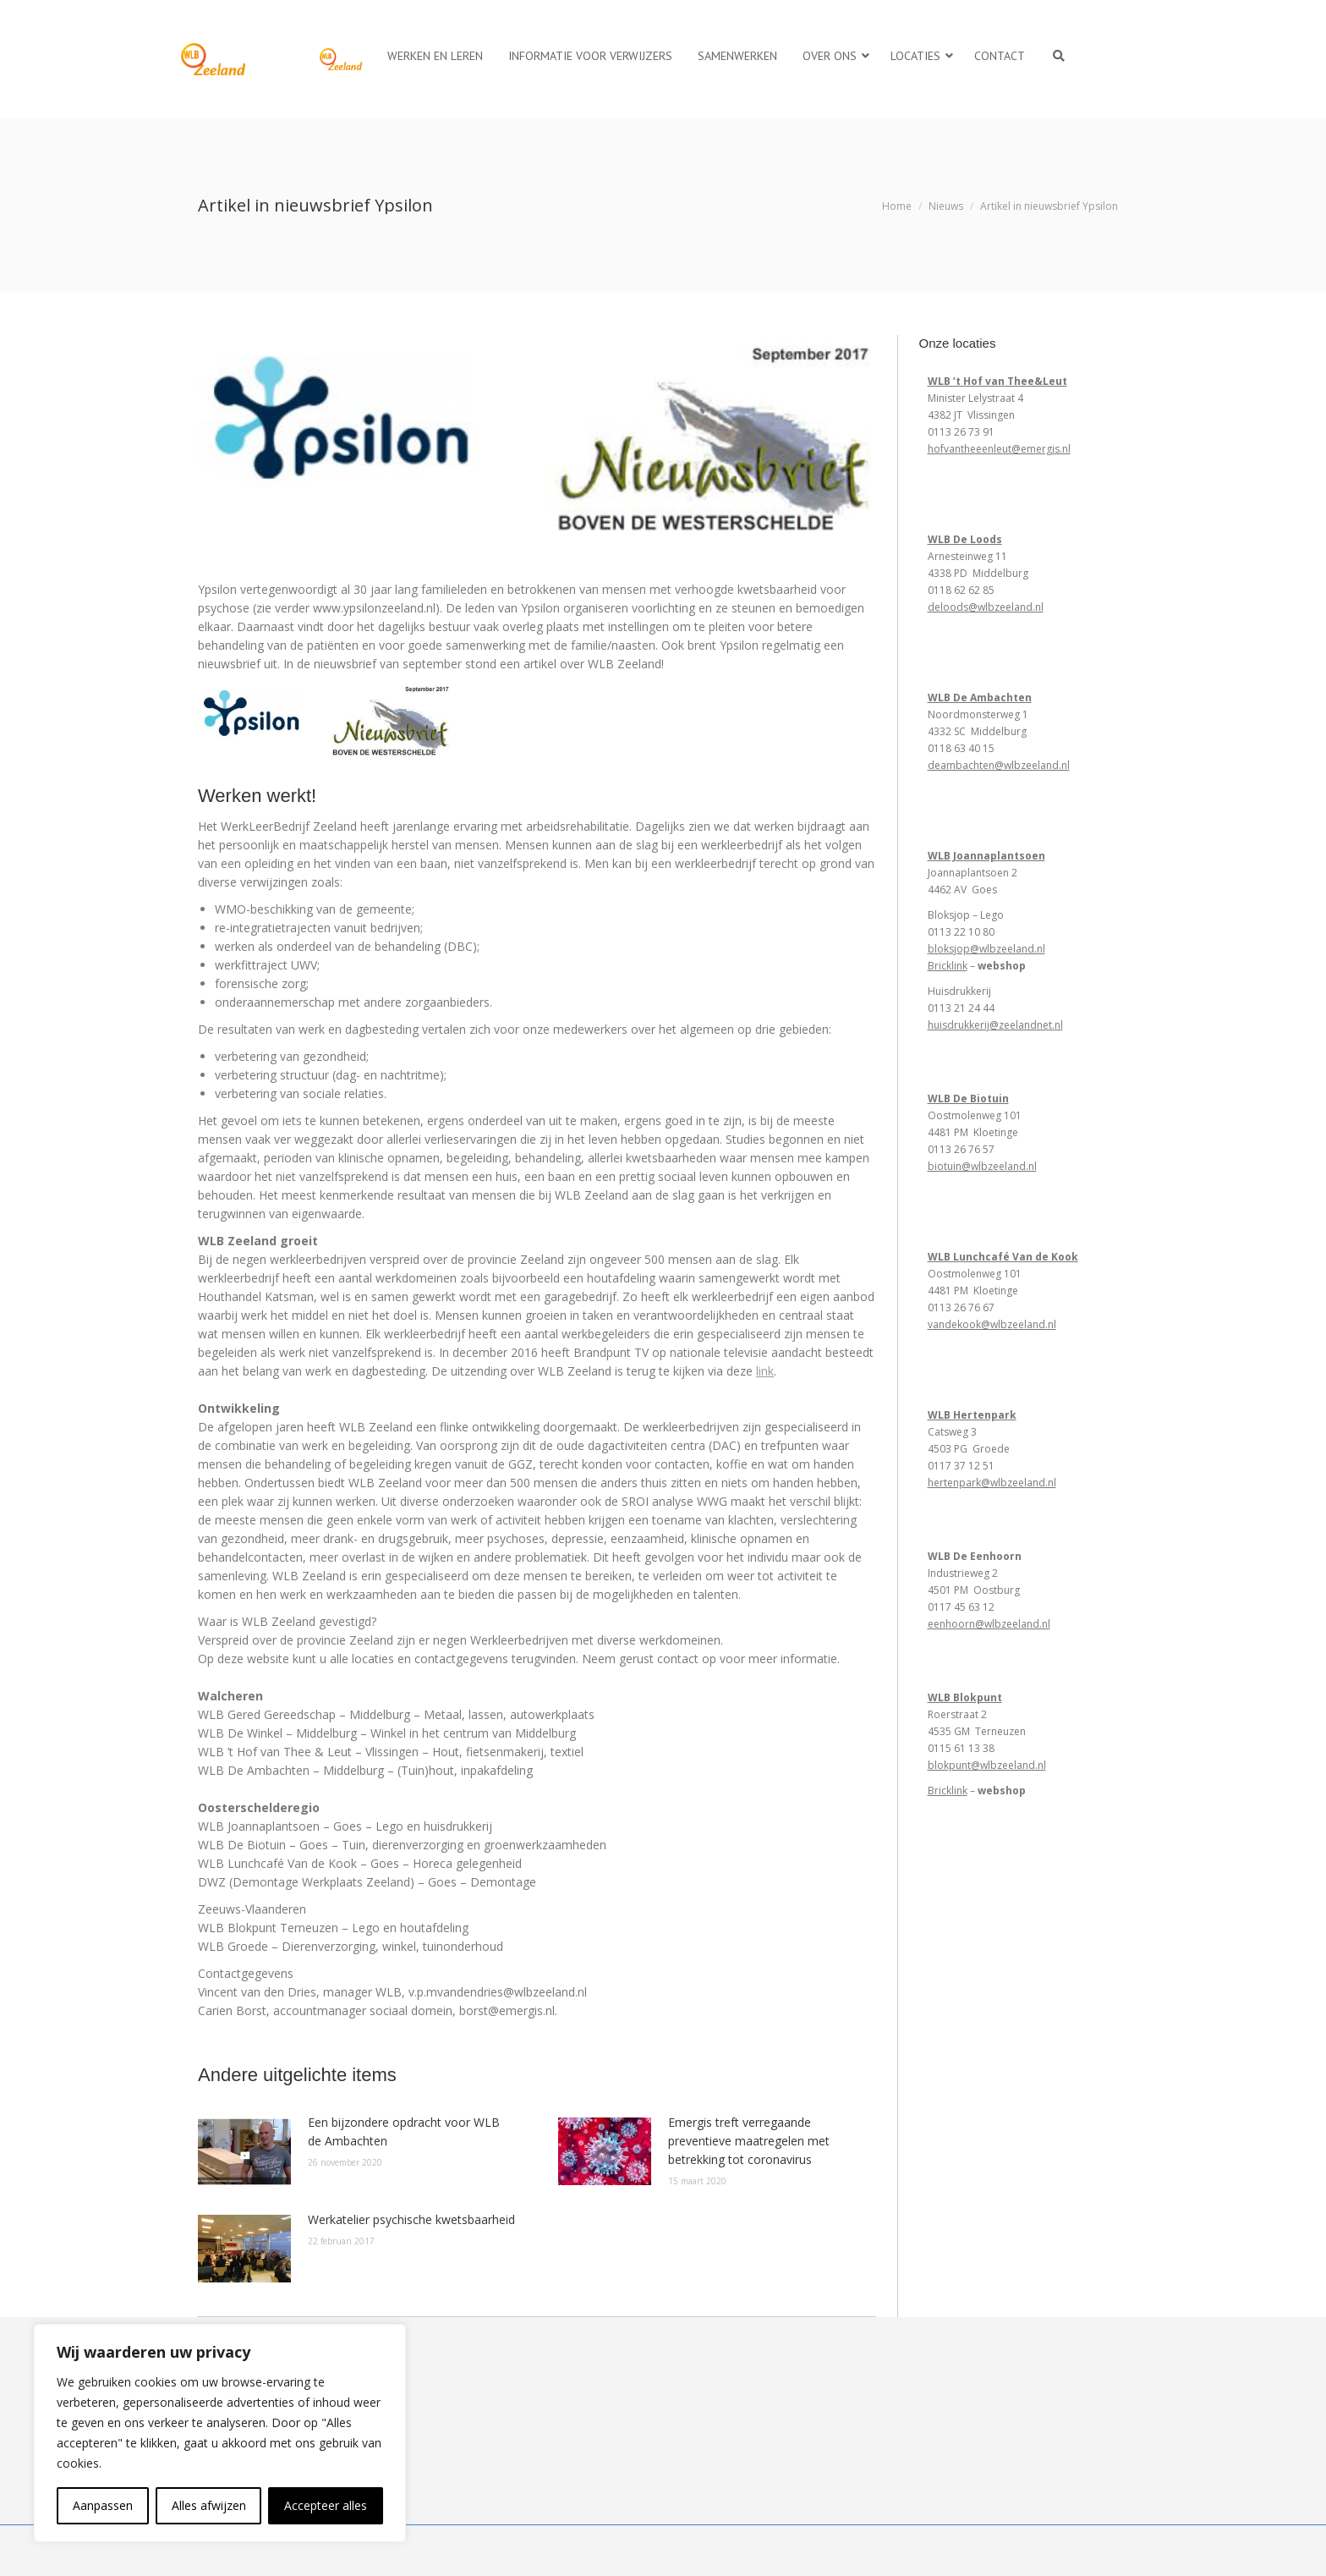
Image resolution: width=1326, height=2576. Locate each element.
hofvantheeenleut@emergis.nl (999, 449)
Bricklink (947, 965)
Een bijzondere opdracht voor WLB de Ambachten (404, 2131)
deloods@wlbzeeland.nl (986, 607)
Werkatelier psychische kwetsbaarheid (411, 2219)
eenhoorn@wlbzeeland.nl (989, 1624)
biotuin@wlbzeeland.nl (982, 1166)
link (765, 1371)
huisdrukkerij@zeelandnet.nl (995, 1025)
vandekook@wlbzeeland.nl (992, 1324)
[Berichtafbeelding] (244, 2151)
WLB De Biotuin (968, 1098)
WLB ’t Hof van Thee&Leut (997, 381)
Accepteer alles (325, 2505)
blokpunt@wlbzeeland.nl (987, 1765)
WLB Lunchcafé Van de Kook (1003, 1257)
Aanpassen (103, 2505)
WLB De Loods (965, 539)
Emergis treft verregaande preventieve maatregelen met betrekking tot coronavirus (749, 2140)
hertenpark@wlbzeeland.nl (992, 1482)
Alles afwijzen (209, 2505)
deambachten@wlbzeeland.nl (999, 765)
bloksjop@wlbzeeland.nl (986, 949)
